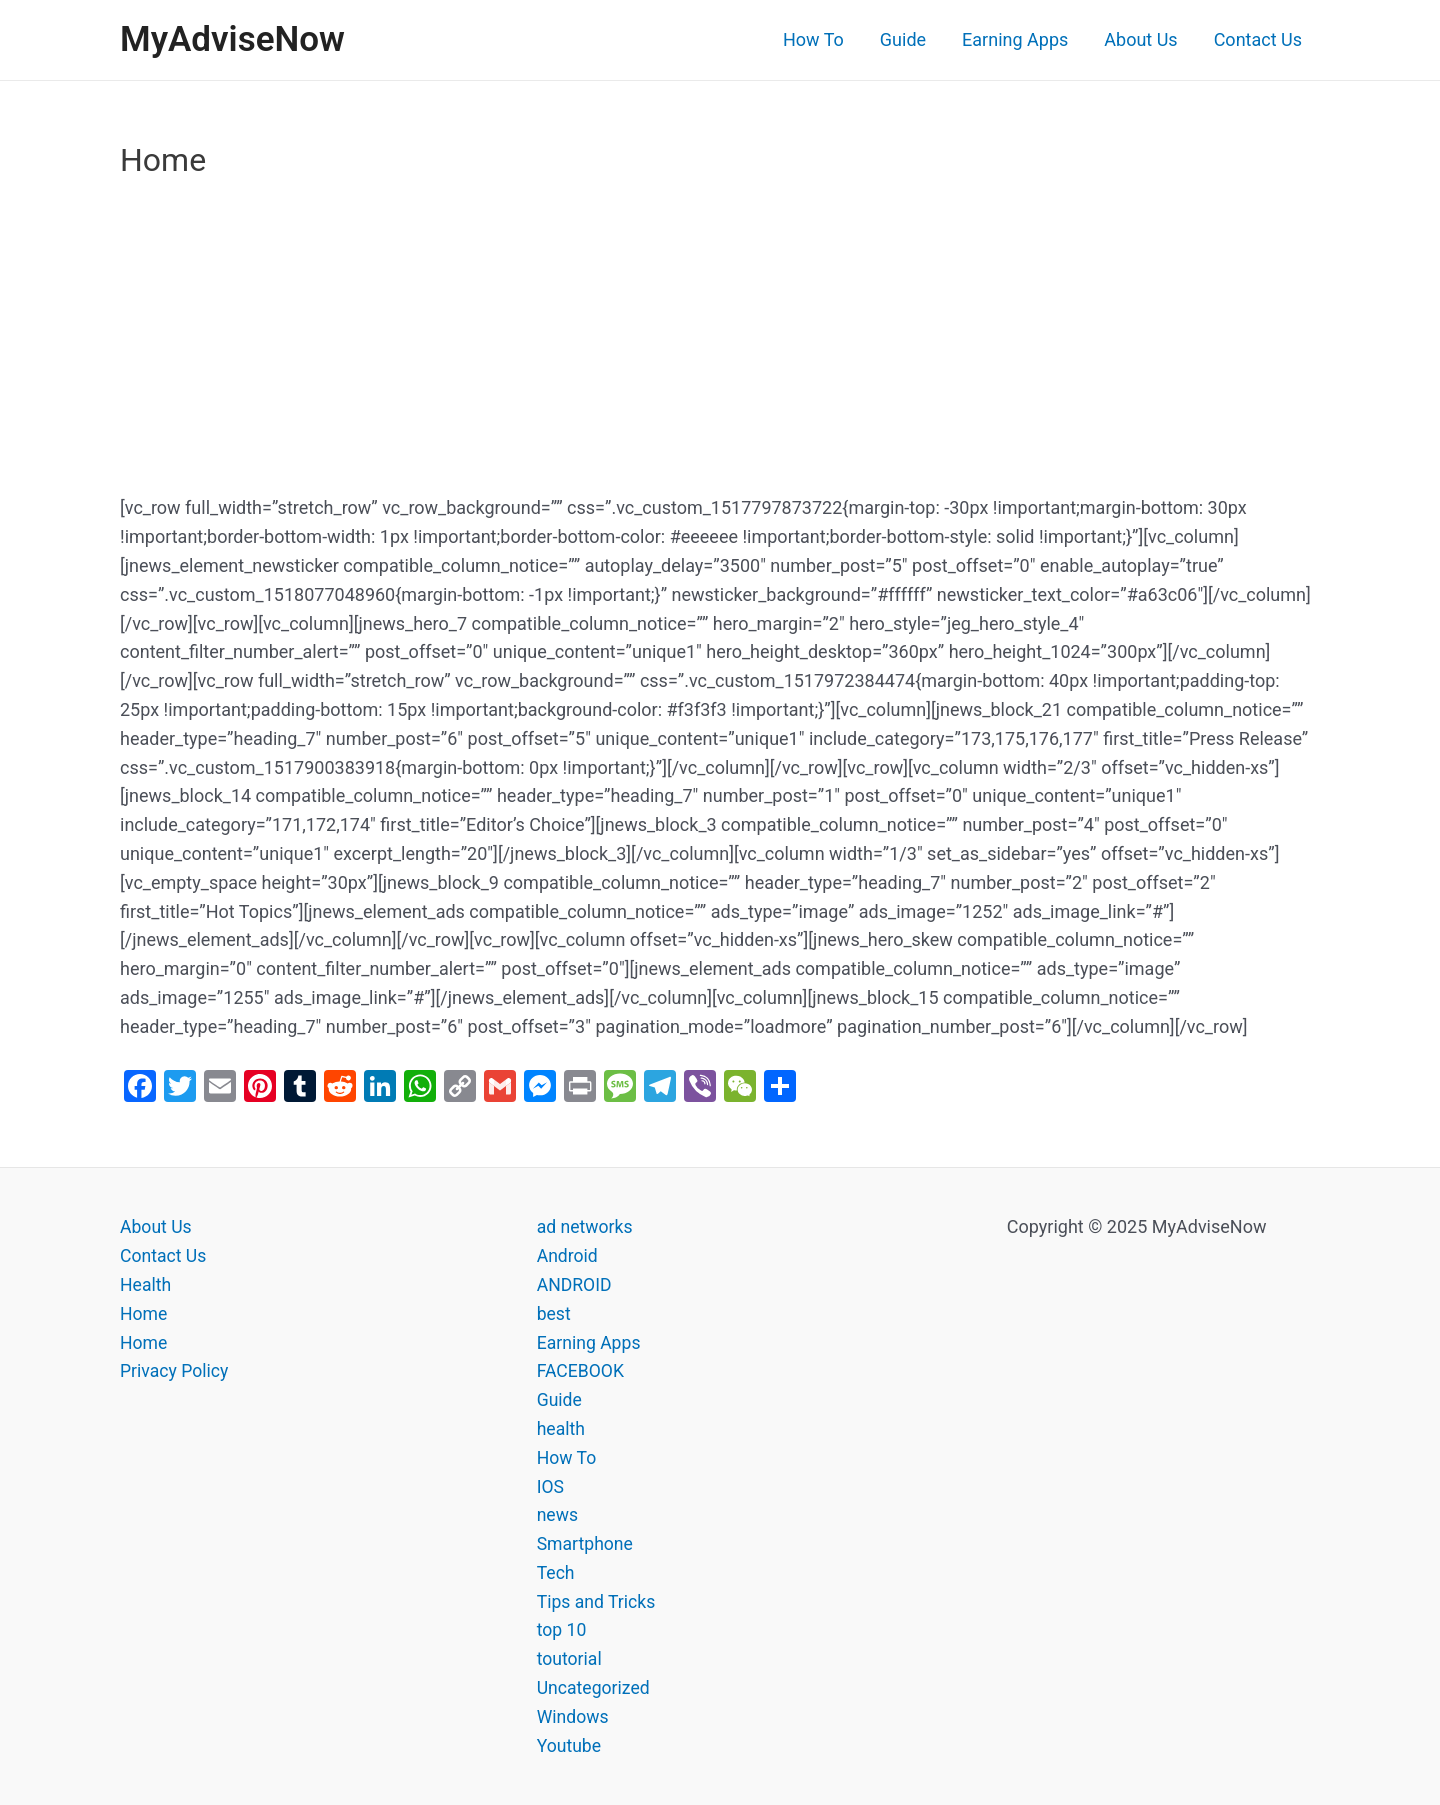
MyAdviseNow (232, 39)
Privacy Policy (175, 1370)
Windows (574, 1716)
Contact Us (1258, 39)
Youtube (570, 1745)
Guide (903, 39)
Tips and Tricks (597, 1601)
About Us (1140, 39)
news (558, 1514)
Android (568, 1255)
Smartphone (586, 1543)
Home (144, 1313)
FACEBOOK (581, 1370)
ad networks (586, 1226)
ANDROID (575, 1284)
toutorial (570, 1658)
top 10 (562, 1629)
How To (813, 39)
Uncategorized (595, 1687)
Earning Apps (1015, 39)
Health (146, 1284)
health (561, 1428)
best (554, 1313)
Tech (556, 1572)
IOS (551, 1486)
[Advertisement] (720, 346)
